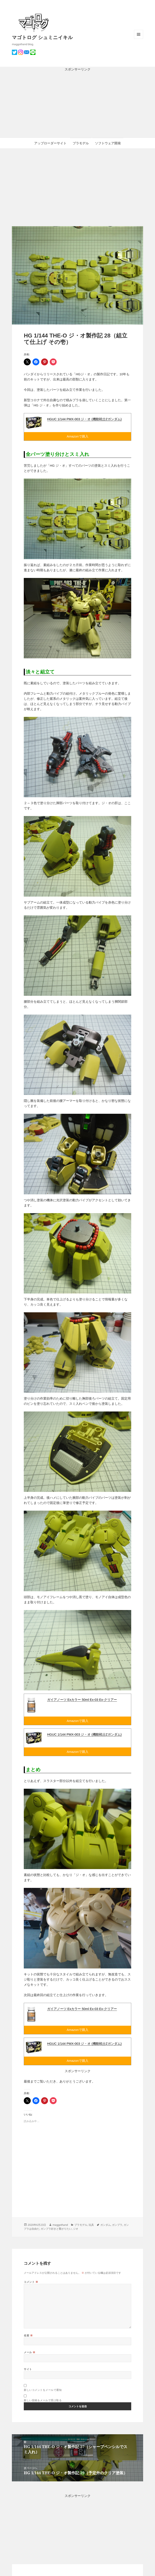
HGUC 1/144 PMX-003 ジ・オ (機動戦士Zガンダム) (84, 419)
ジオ (75, 2229)
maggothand (60, 2225)
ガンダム (105, 2225)
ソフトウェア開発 (108, 143)
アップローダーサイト (50, 143)
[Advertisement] (77, 105)
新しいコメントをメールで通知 (43, 2390)
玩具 (91, 2225)
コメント (31, 2282)
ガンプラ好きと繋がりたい (56, 2229)
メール (29, 2352)
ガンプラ (117, 2225)
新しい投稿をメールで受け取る (43, 2400)
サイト (28, 2369)
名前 (28, 2335)
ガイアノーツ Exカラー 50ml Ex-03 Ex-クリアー (82, 1699)
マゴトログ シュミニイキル (42, 37)
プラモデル (81, 143)
